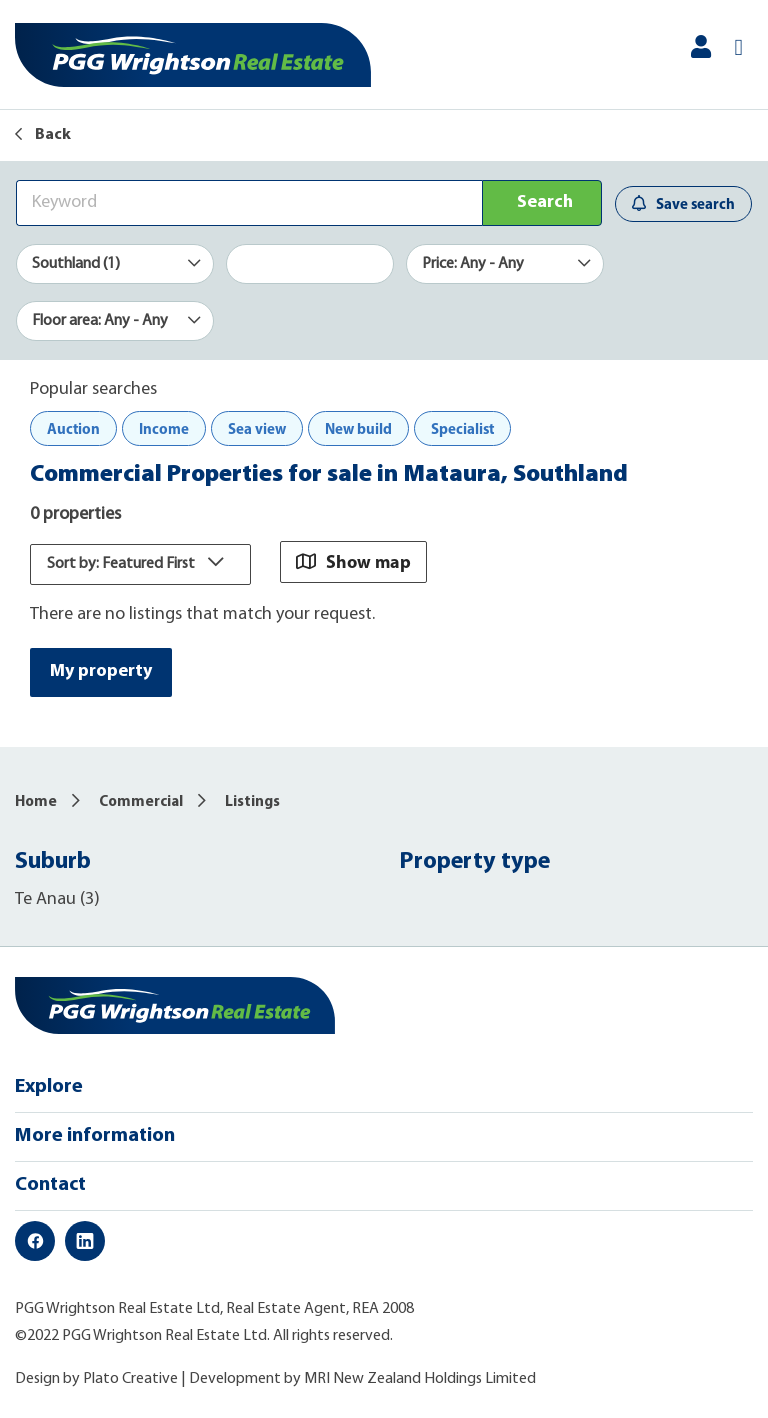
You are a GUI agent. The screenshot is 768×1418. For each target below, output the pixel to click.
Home (36, 802)
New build (358, 428)
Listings (252, 802)
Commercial (141, 802)
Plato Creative (130, 1379)
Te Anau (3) (57, 899)
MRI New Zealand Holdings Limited (420, 1379)
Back (43, 135)
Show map (353, 561)
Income (164, 428)
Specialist (462, 428)
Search (545, 202)
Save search (683, 203)
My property (101, 671)
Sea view (257, 428)
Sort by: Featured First (140, 564)
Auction (73, 428)
